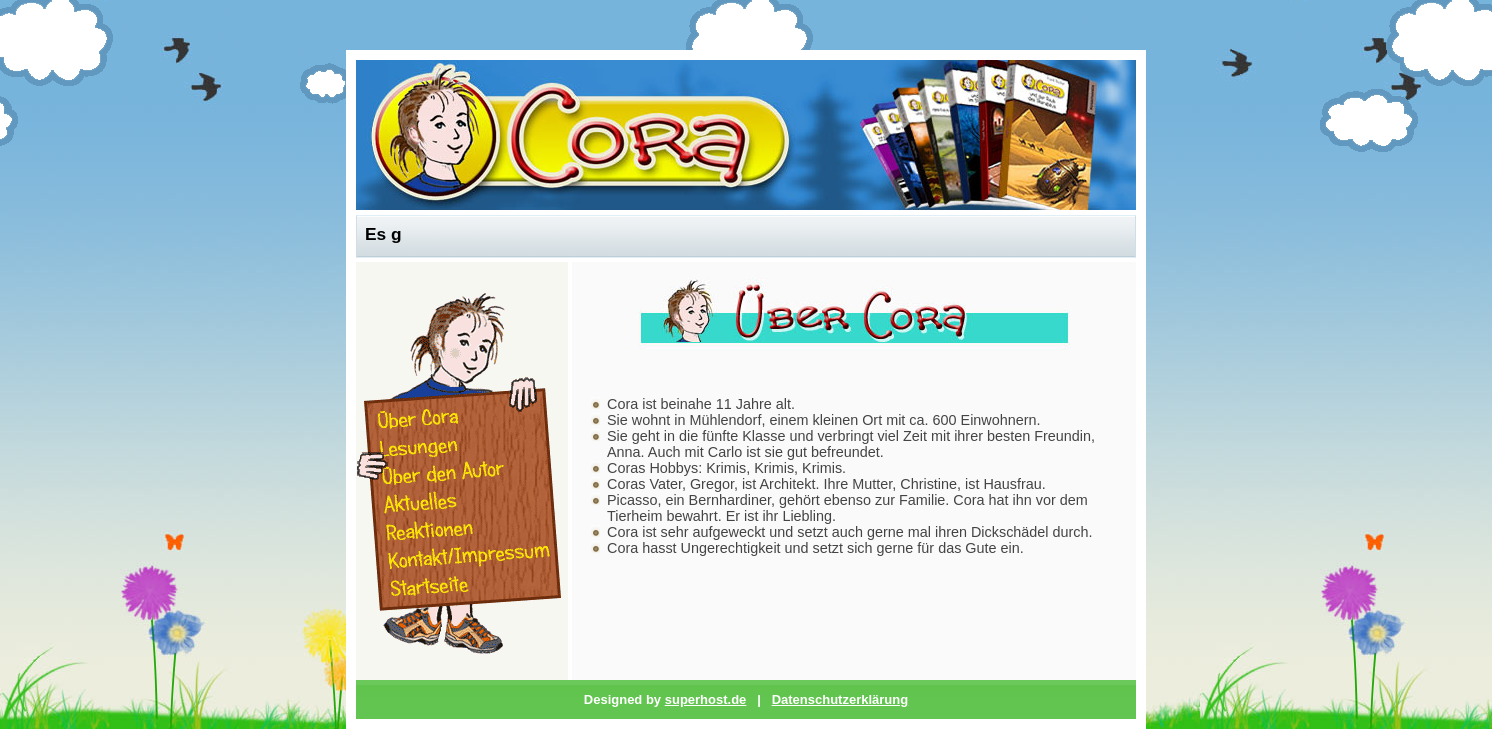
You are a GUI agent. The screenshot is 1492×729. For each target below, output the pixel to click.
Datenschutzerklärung (840, 699)
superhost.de (706, 699)
